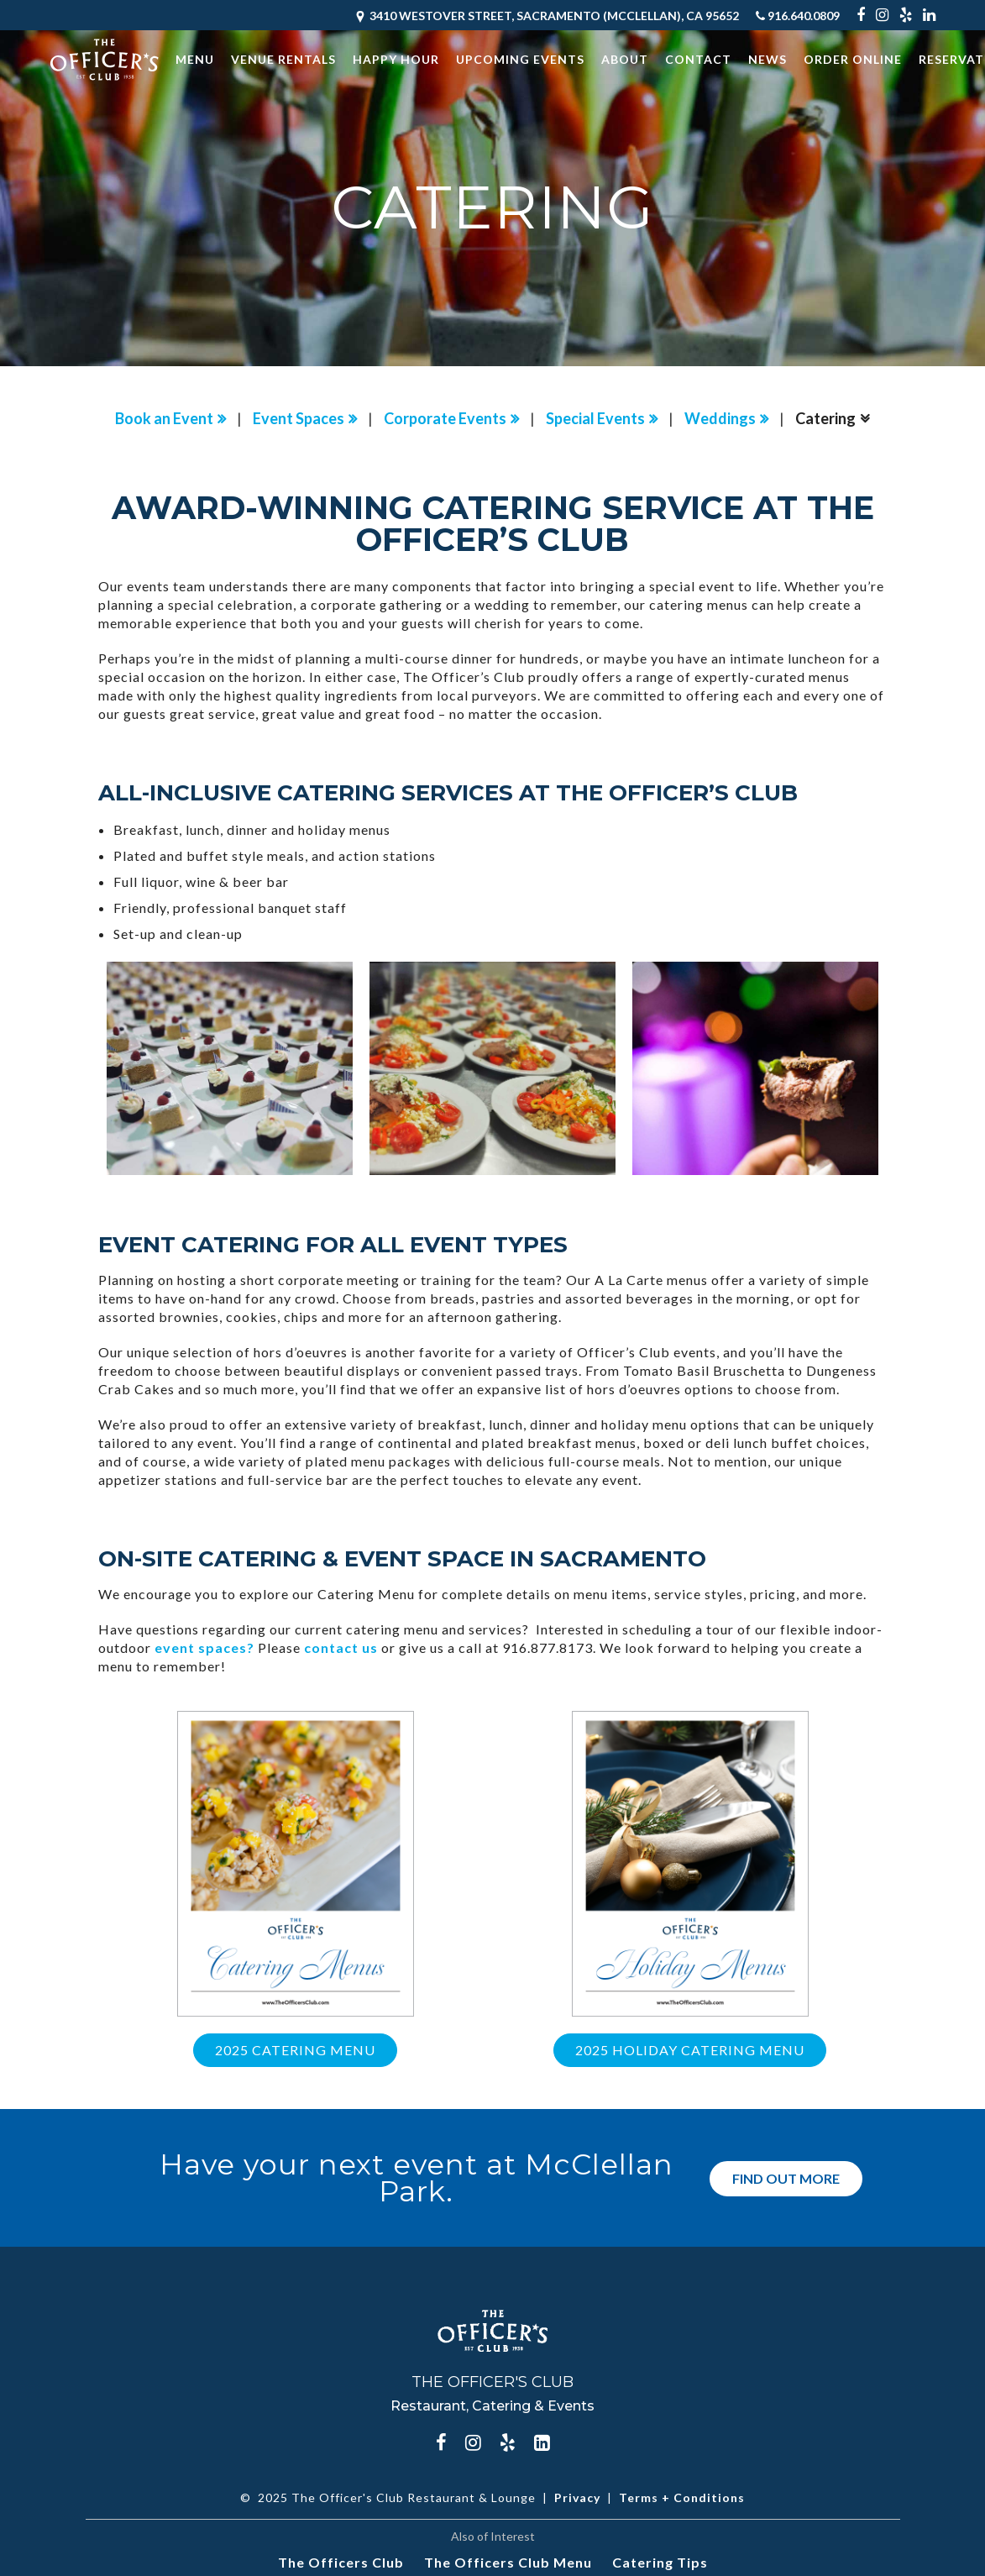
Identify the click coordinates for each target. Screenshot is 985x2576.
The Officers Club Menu (508, 2562)
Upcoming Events (520, 59)
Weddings (720, 418)
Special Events (595, 418)
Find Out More (786, 2177)
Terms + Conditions (682, 2497)
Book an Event (164, 418)
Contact (698, 59)
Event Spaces (298, 418)
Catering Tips (660, 2562)
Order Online (853, 59)
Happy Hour (396, 59)
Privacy (577, 2497)
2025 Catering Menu (295, 2050)
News (767, 59)
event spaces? (204, 1647)
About (624, 59)
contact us (341, 1647)
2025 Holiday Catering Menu (689, 2050)
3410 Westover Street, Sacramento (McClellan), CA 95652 (546, 15)
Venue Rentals (283, 59)
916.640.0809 (798, 15)
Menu (195, 59)
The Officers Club (341, 2562)
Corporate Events (445, 418)
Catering (825, 418)
